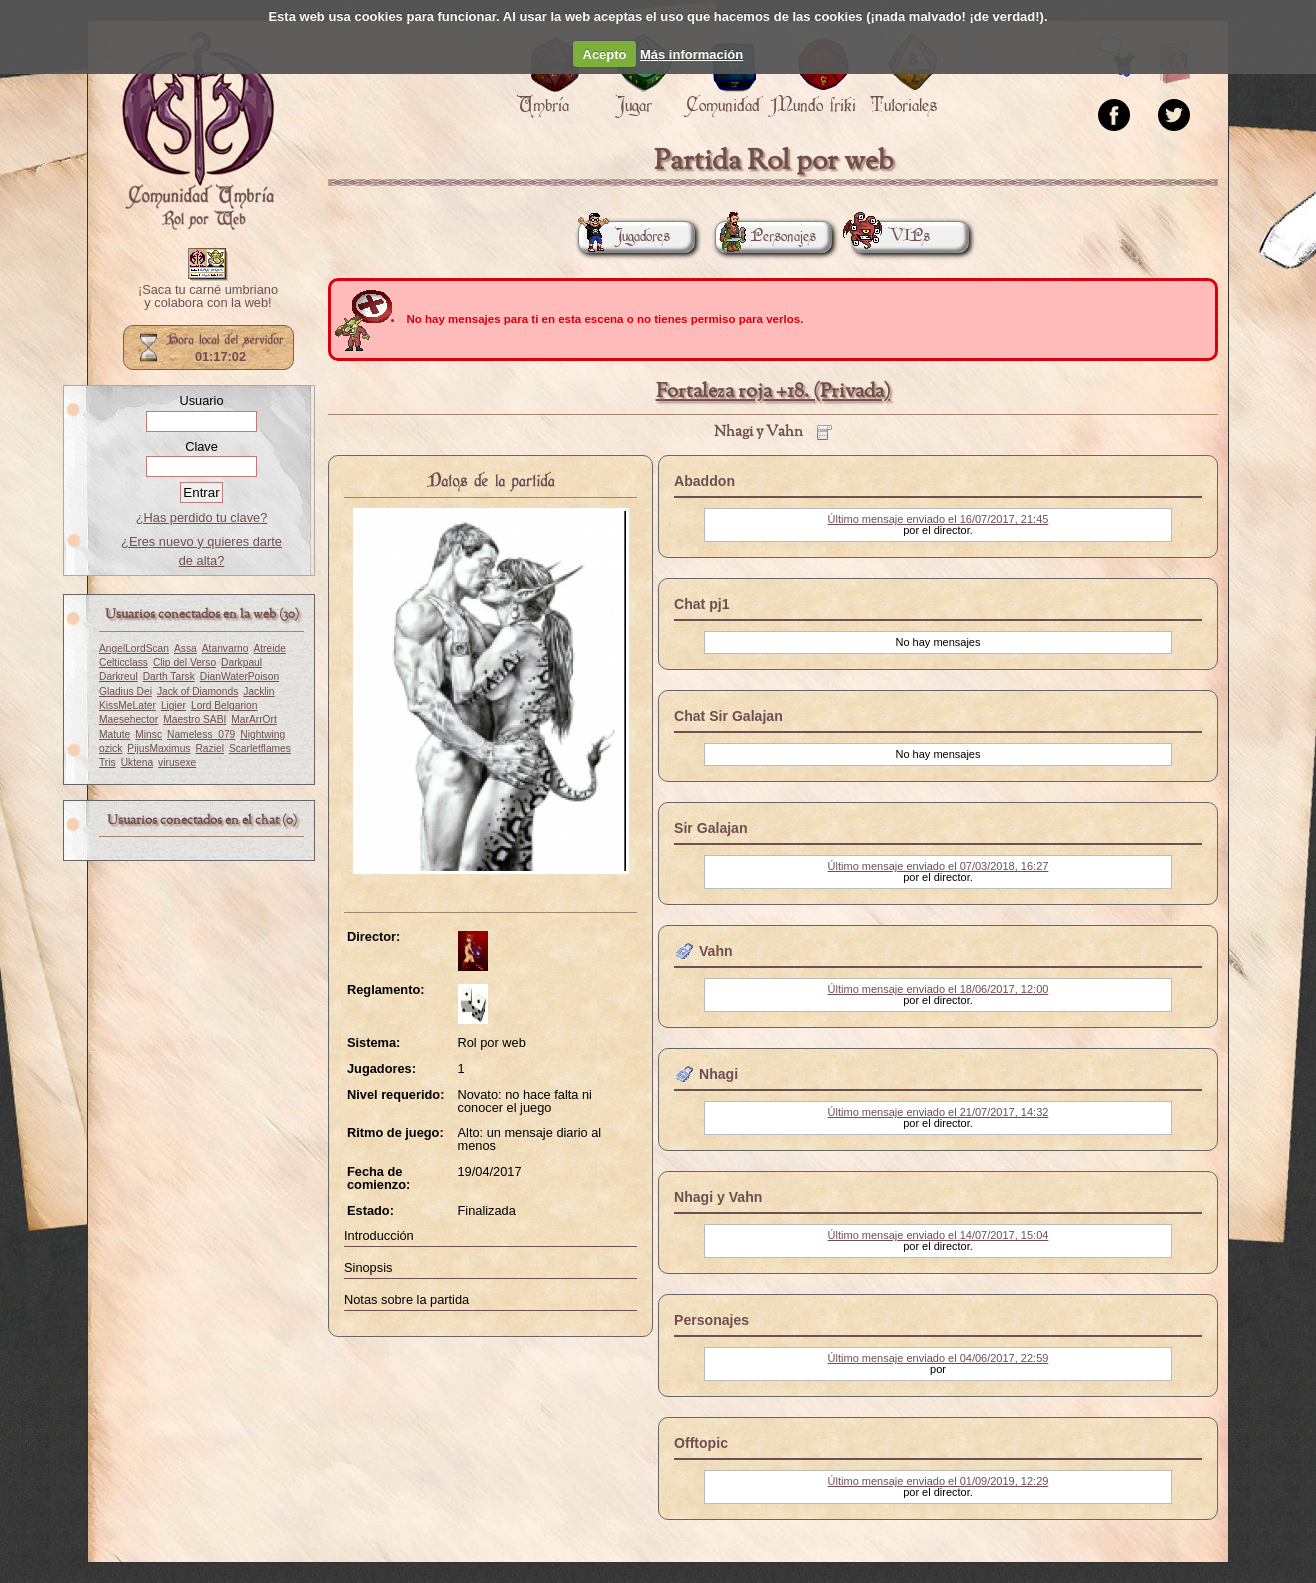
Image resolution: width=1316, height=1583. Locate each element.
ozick (110, 748)
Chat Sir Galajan (728, 716)
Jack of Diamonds (197, 691)
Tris (107, 762)
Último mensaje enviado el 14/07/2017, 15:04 (938, 1235)
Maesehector (128, 719)
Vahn (716, 951)
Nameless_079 (201, 734)
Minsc (148, 734)
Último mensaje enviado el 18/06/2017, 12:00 (938, 989)
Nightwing (262, 734)
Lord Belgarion (224, 705)
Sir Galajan (711, 828)
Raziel (209, 748)
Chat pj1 (702, 604)
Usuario (201, 400)
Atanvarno (225, 648)
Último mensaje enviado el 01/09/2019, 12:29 (938, 1481)
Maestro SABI (194, 719)
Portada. (198, 131)
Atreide (269, 648)
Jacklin (258, 691)
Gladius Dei (125, 691)
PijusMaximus (158, 748)
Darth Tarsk (169, 676)
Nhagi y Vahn (718, 1197)
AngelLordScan (134, 648)
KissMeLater (127, 705)
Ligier (173, 705)
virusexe (177, 762)
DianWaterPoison (239, 676)
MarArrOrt (253, 719)
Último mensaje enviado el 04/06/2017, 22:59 (938, 1358)
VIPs (891, 236)
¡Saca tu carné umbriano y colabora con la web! (208, 297)
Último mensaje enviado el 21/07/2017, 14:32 (938, 1112)
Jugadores (624, 236)
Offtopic (701, 1443)
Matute (114, 734)
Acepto (605, 54)
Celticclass (123, 662)
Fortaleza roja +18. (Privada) (773, 391)
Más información (691, 54)
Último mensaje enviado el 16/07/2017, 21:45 (938, 519)
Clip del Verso (184, 662)
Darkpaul (241, 662)
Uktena (137, 762)
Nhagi (718, 1074)
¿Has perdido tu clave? (202, 517)
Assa (185, 648)
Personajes (765, 236)
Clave (201, 446)
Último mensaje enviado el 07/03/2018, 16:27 (938, 866)
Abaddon (704, 481)
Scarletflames (260, 748)
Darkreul (118, 676)
